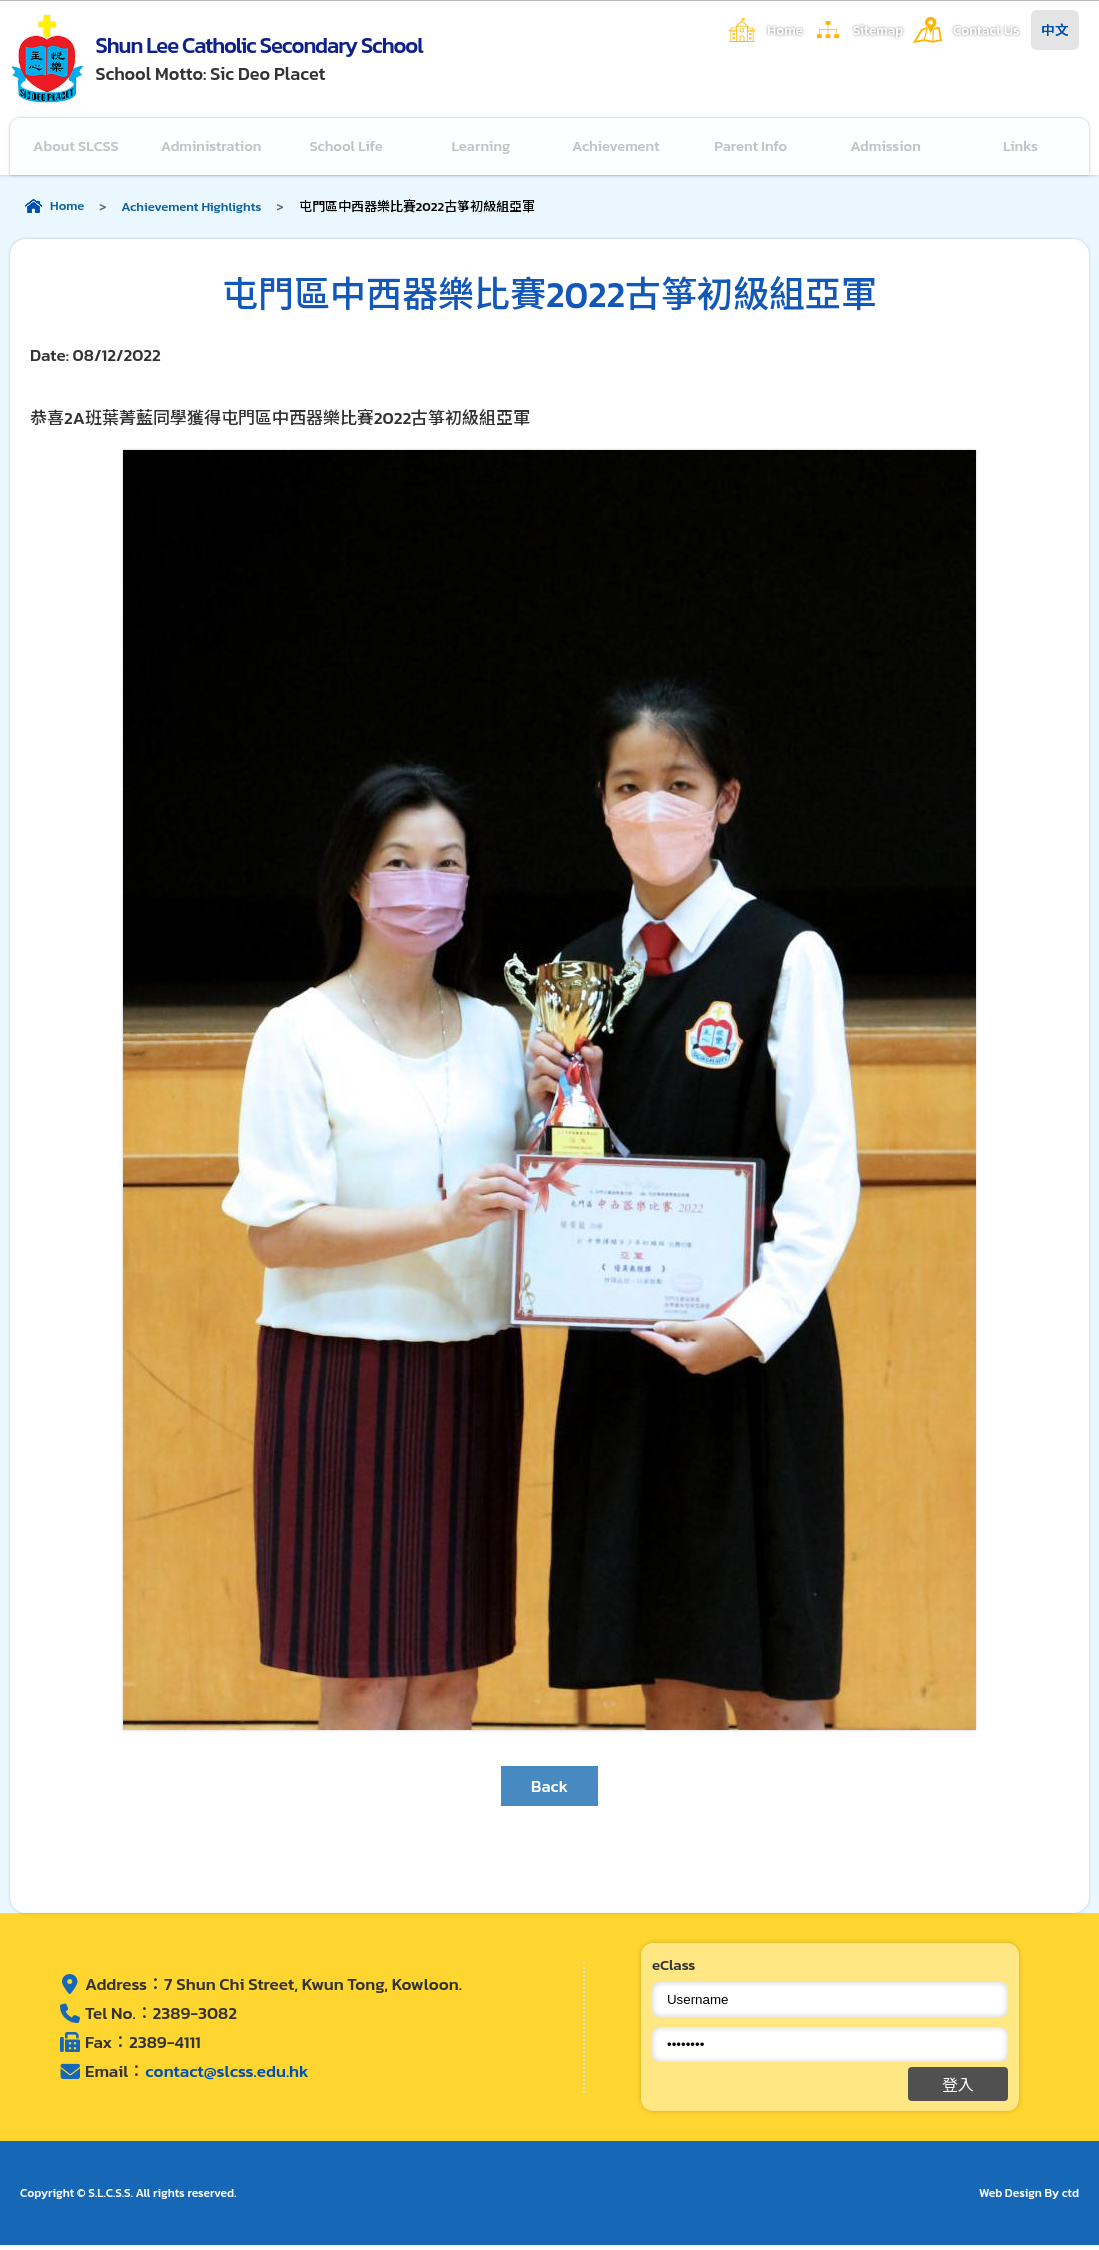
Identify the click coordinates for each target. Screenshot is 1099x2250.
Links (1022, 148)
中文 (1055, 30)
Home (785, 30)
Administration (213, 148)
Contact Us (986, 30)
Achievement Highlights (191, 211)
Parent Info (752, 148)
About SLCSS (77, 148)
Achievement (617, 148)
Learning (483, 148)
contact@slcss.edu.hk (226, 2076)
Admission (887, 148)
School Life (347, 148)
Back (549, 1791)
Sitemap (878, 30)
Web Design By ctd (1029, 2198)
